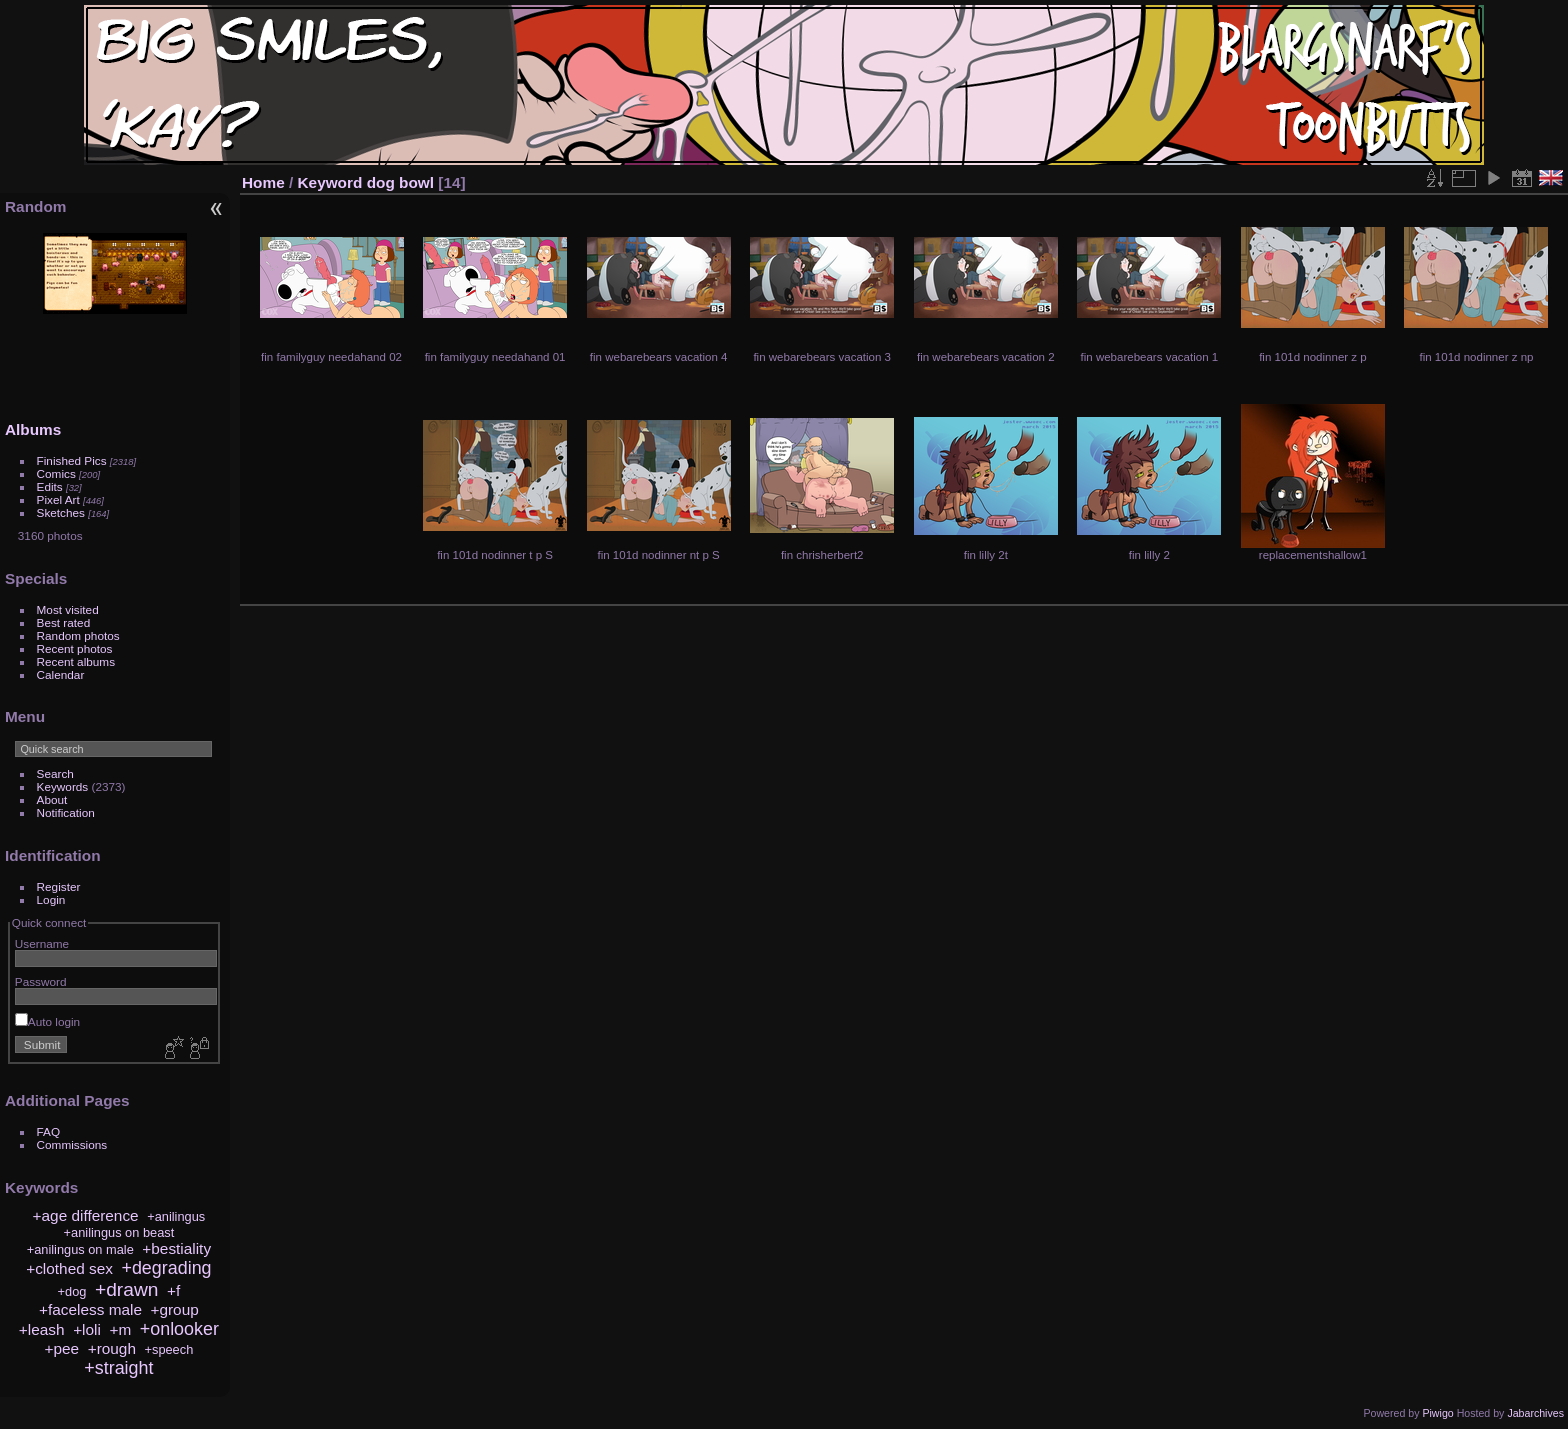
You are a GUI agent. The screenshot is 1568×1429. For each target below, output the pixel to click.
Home (263, 182)
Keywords (63, 786)
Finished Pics (72, 460)
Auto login (47, 1021)
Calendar (61, 674)
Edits (50, 486)
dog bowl (400, 182)
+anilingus (176, 1216)
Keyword (330, 182)
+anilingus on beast (119, 1232)
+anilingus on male (80, 1249)
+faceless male (90, 1309)
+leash (42, 1329)
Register (59, 886)
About (52, 799)
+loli (87, 1329)
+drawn (126, 1289)
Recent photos (75, 648)
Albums (33, 429)
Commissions (72, 1144)
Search (55, 773)
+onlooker (179, 1329)
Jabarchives (1535, 1413)
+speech (169, 1349)
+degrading (166, 1268)
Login (51, 899)
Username (42, 943)
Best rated (64, 622)
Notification (66, 812)
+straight (118, 1368)
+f (173, 1290)
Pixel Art (58, 499)
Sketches (61, 512)
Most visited (68, 609)
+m (120, 1329)
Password (41, 981)
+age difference (86, 1215)
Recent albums (76, 661)
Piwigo (1437, 1413)
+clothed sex (69, 1268)
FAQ (49, 1131)
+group (174, 1309)
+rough (112, 1348)
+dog (72, 1291)
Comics (56, 473)
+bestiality (176, 1248)
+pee (62, 1348)
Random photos (78, 635)
